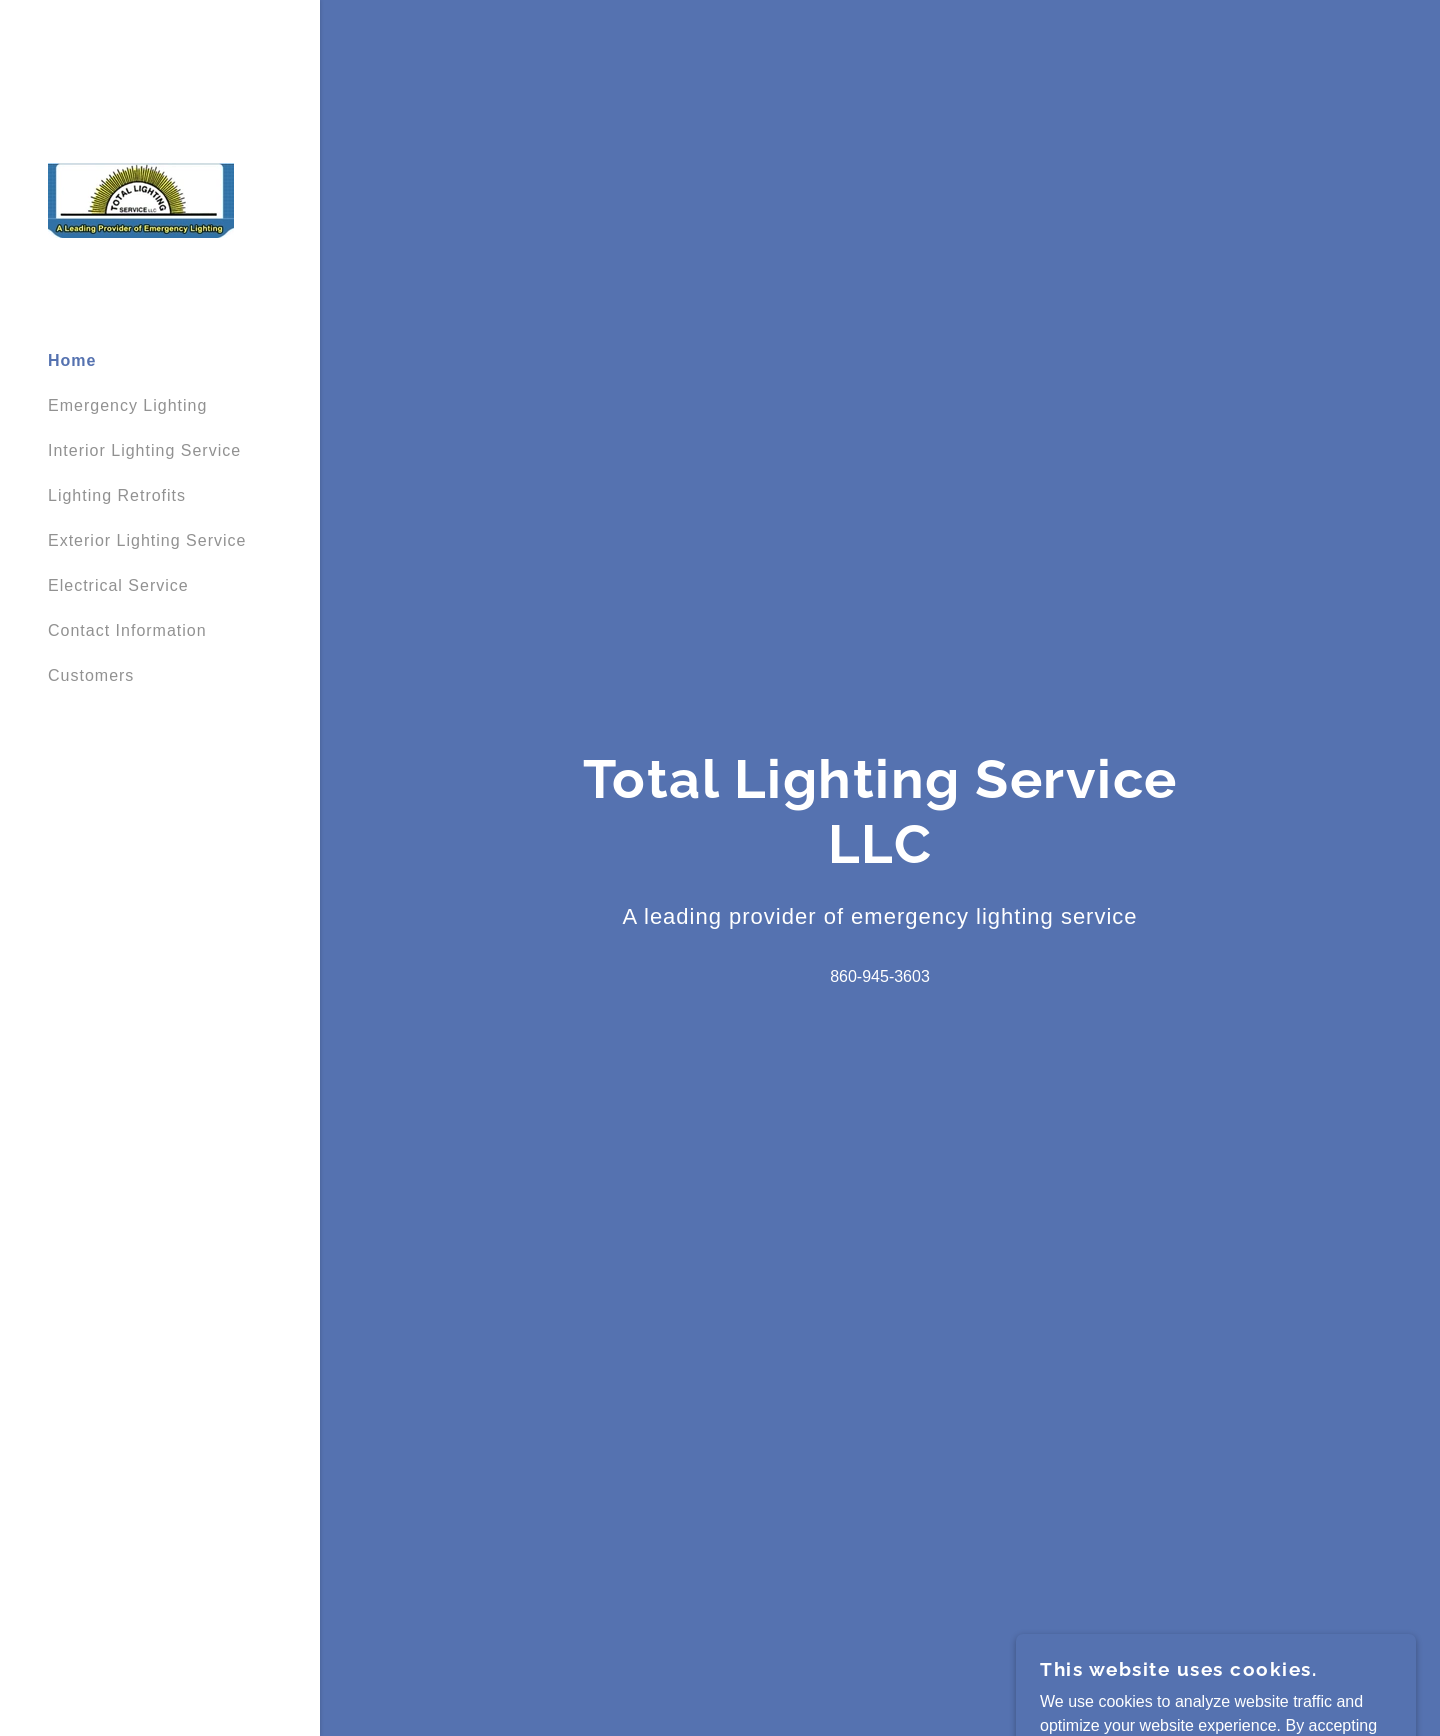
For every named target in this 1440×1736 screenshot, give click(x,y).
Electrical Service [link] (118, 585)
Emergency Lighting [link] (127, 405)
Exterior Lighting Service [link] (147, 540)
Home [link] (72, 360)
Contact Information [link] (127, 630)
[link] (141, 199)
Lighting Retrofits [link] (117, 495)
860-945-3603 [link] (880, 976)
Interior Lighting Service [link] (144, 450)
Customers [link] (91, 675)
